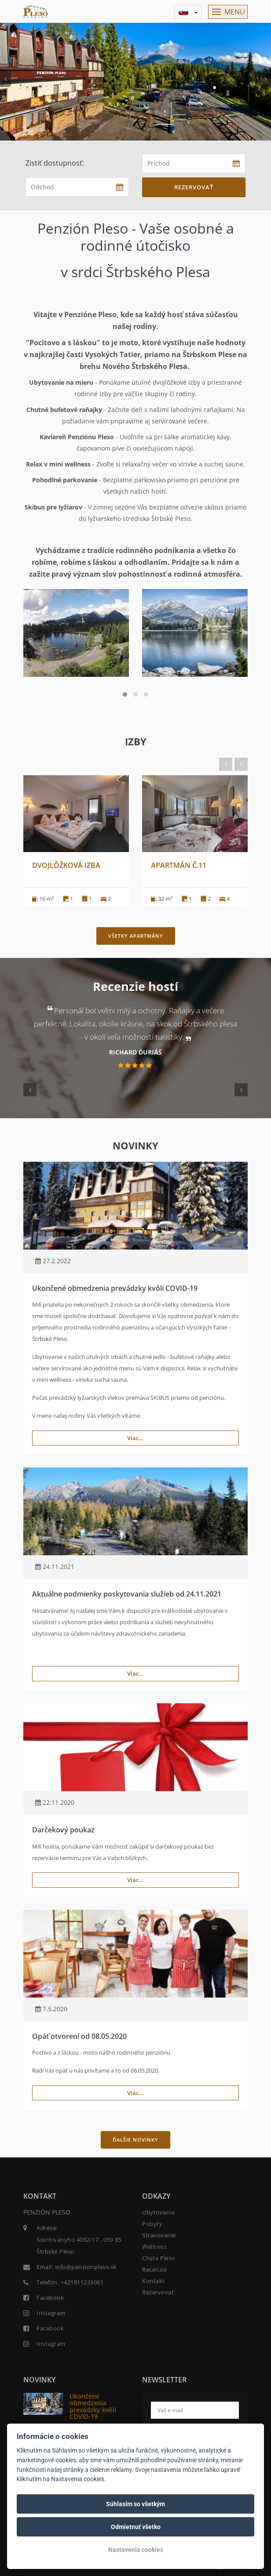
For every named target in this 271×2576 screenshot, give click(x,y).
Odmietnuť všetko (136, 2526)
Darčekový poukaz (63, 1830)
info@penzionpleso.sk (86, 2267)
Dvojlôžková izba (66, 865)
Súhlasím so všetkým (135, 2503)
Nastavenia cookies (135, 2549)
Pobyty (152, 2224)
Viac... (135, 1438)
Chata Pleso (159, 2258)
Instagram (51, 2313)
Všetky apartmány (135, 935)
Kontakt (153, 2281)
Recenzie (154, 2269)
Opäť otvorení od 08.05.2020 (79, 2036)
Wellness (154, 2247)
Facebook (50, 2297)
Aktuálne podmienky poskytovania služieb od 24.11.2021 (126, 1594)
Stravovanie (159, 2235)
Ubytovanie (158, 2212)
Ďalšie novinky (135, 2139)
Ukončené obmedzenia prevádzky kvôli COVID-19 (115, 1288)
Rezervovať (193, 187)
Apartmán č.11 (178, 865)
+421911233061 (82, 2282)
